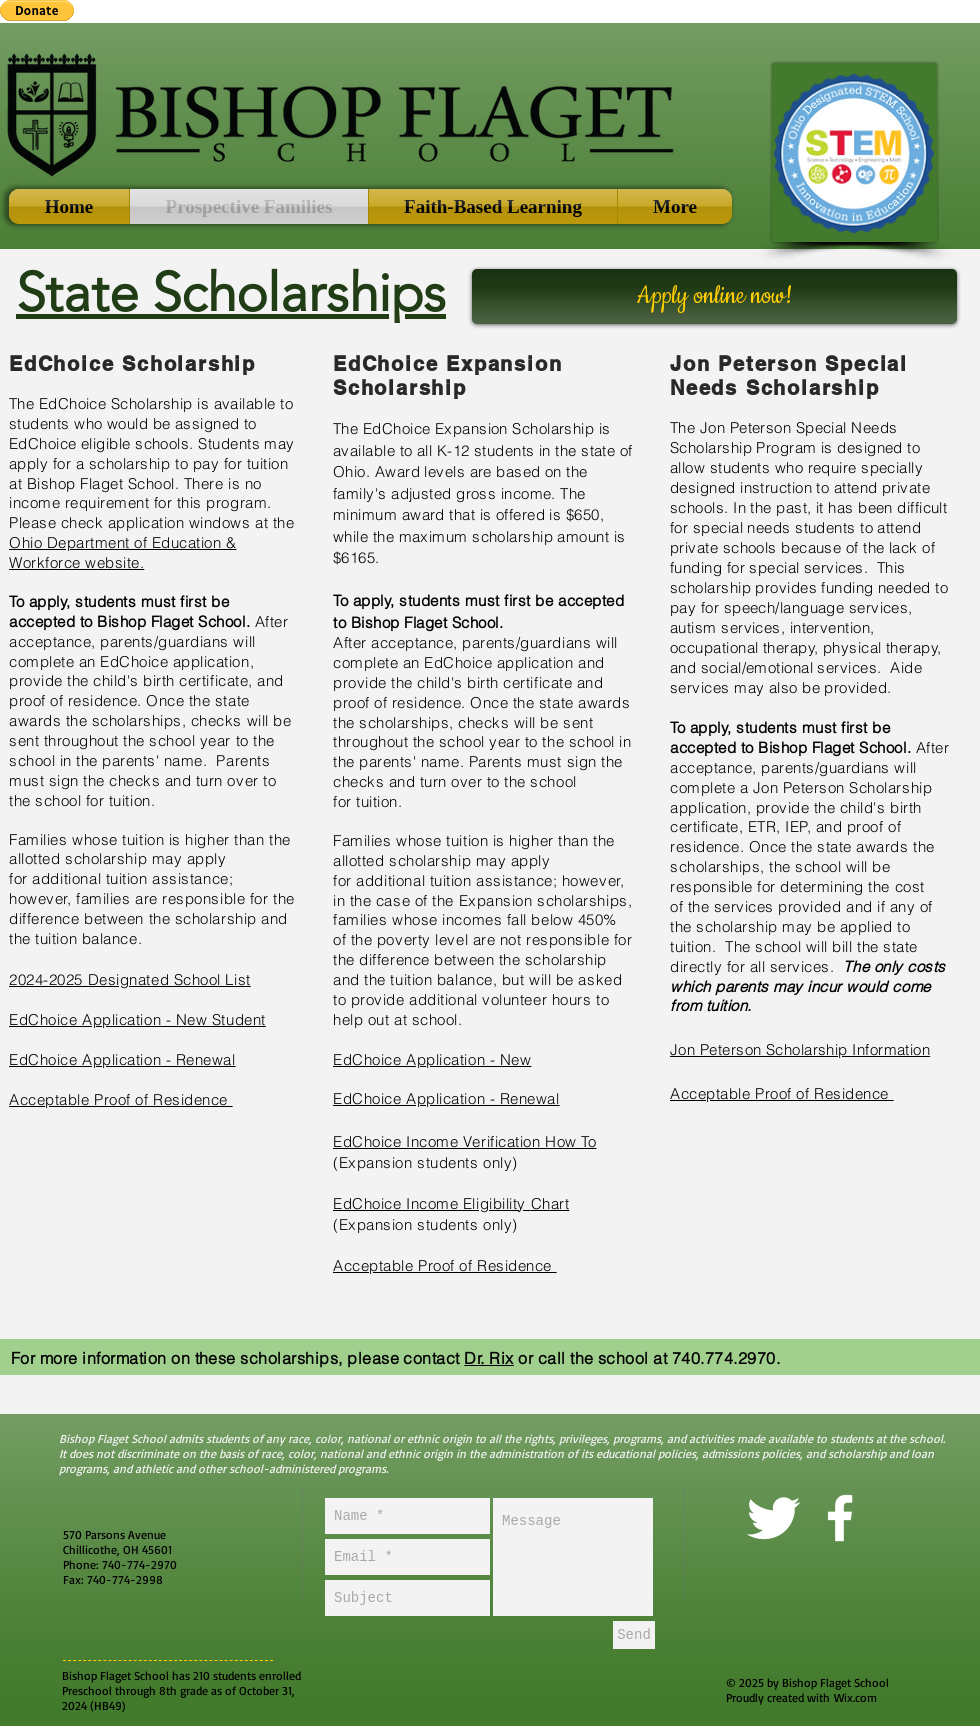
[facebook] (840, 1518)
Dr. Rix (488, 1358)
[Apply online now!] (714, 296)
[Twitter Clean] (773, 1518)
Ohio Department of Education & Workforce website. (123, 552)
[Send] (634, 1635)
